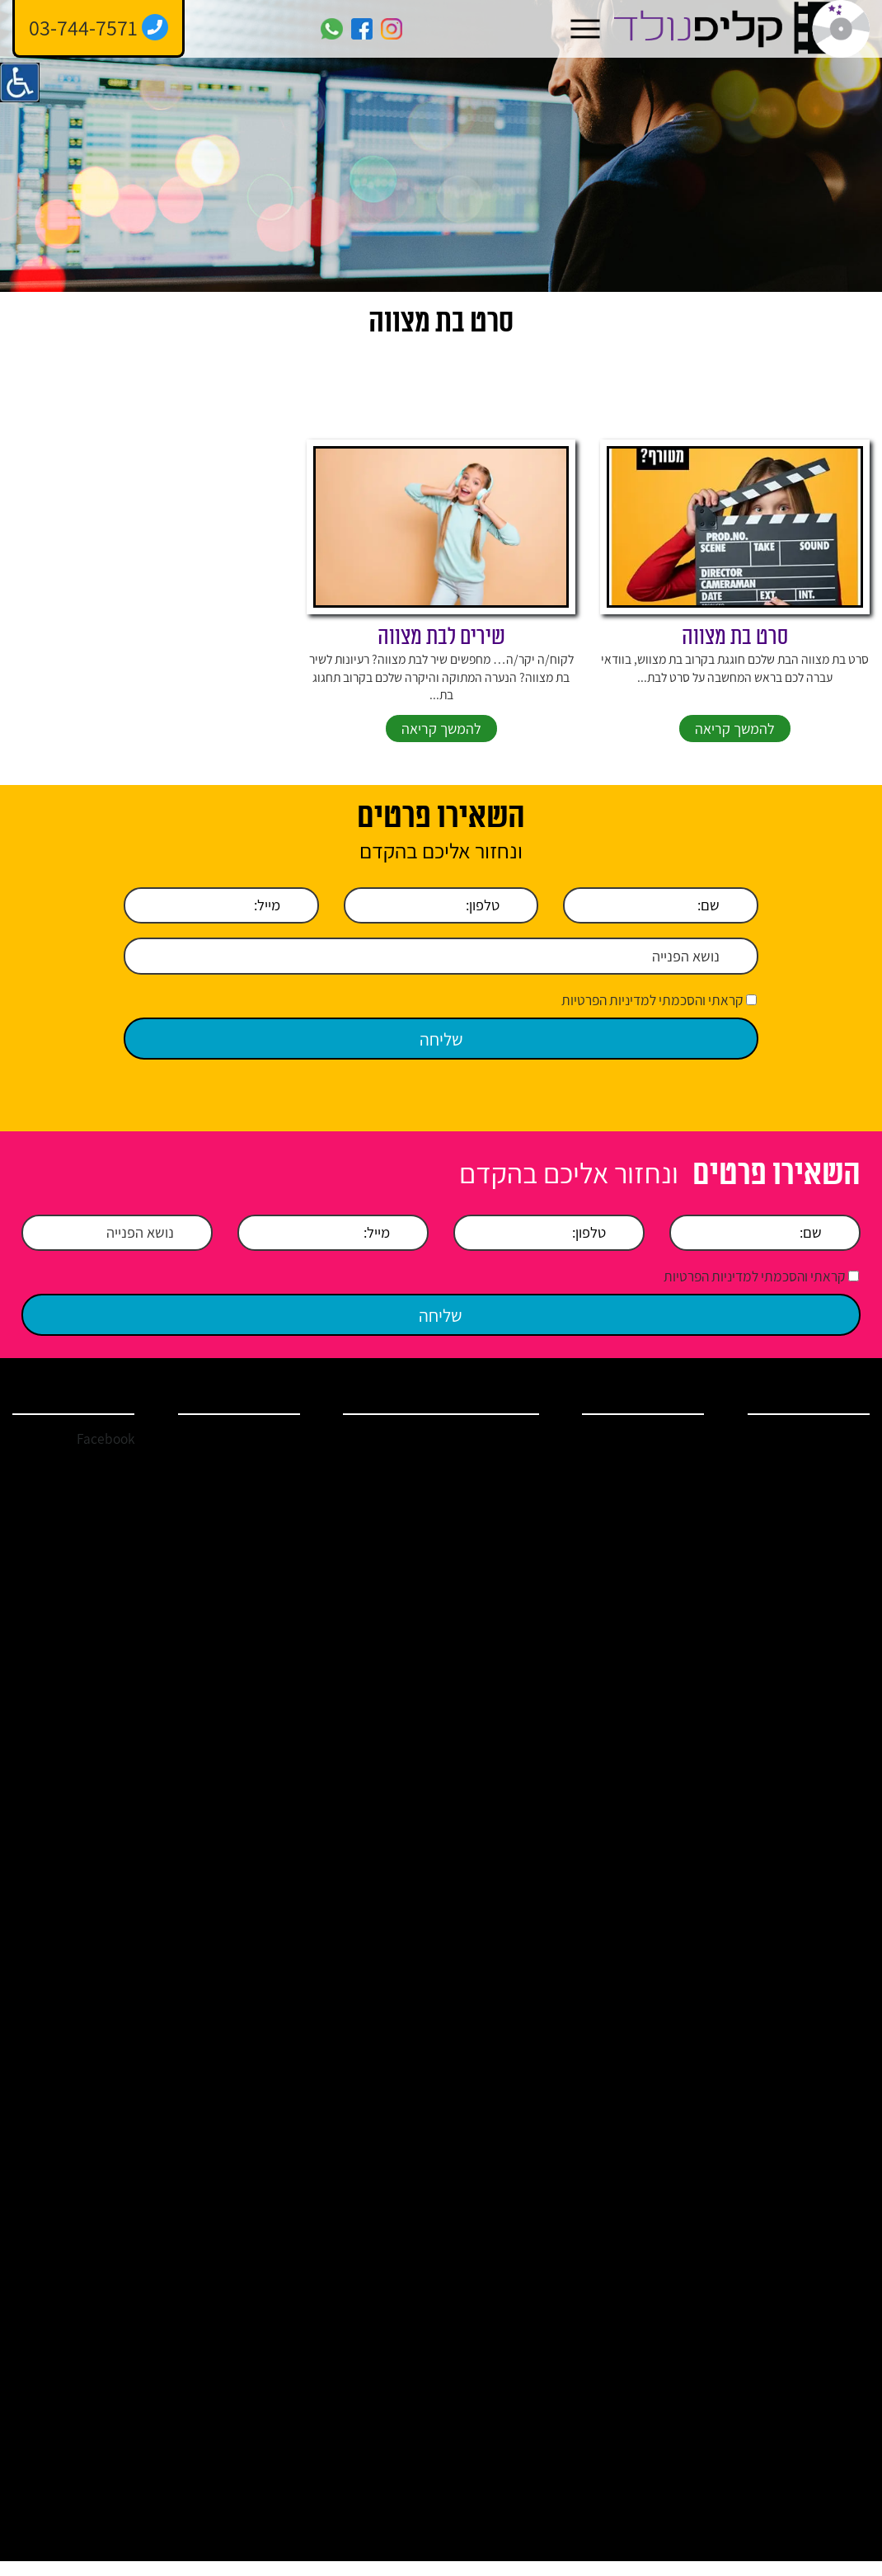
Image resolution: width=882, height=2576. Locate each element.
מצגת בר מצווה (497, 2107)
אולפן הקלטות (652, 1486)
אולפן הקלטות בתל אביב (377, 1508)
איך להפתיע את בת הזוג (491, 2288)
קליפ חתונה (657, 1566)
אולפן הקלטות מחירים (487, 1591)
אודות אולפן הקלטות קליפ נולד (803, 1493)
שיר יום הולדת (652, 1512)
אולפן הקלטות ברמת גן (377, 2107)
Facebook (104, 1458)
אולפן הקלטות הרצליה (377, 1549)
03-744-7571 (262, 1458)
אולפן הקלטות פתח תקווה (487, 1549)
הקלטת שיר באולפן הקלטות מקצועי (640, 1707)
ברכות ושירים (819, 1554)
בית (841, 1458)
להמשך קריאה (735, 749)
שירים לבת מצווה (441, 655)
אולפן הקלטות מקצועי (377, 1591)
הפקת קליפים (487, 1625)
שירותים (831, 1527)
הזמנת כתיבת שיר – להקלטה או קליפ (376, 1877)
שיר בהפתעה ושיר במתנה (488, 1926)
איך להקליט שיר (647, 1672)
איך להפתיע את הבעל (381, 2288)
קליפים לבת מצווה (491, 2024)
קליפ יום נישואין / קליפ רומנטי (487, 1821)
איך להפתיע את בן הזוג (381, 2247)
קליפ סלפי (660, 1740)
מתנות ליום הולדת (642, 1919)
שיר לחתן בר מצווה (490, 1716)
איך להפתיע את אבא (381, 2330)
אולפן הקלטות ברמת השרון (377, 1466)
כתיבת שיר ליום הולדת (384, 2065)
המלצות (831, 1607)
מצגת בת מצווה (387, 2024)
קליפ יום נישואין (648, 1646)
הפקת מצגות (654, 1768)
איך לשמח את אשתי (376, 2412)
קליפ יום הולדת (649, 1539)
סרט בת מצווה (735, 655)
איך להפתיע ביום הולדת (645, 1952)
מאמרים (830, 1580)
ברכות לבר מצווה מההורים (494, 2197)
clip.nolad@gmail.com (236, 1484)
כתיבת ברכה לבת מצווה (490, 1968)
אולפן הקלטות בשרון (487, 1508)
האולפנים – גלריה (383, 1926)
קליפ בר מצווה (651, 1619)
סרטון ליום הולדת (386, 1716)
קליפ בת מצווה (650, 1592)
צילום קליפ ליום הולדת (493, 2247)
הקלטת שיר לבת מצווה (492, 1674)
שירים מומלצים (389, 1813)
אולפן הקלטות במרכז (487, 1466)
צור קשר (830, 1660)
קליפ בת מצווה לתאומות (388, 1976)
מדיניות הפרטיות (812, 1687)
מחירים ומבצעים (811, 1634)
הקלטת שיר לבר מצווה (383, 1632)
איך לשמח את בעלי (485, 2412)
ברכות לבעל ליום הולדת (490, 2149)
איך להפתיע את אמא (491, 2330)
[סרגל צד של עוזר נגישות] (20, 82)
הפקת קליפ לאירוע (641, 1458)
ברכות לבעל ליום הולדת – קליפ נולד (641, 1857)
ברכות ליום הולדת (643, 1892)
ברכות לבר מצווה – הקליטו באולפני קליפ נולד (636, 1809)
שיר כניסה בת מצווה (377, 1757)
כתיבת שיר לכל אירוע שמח (494, 1765)
